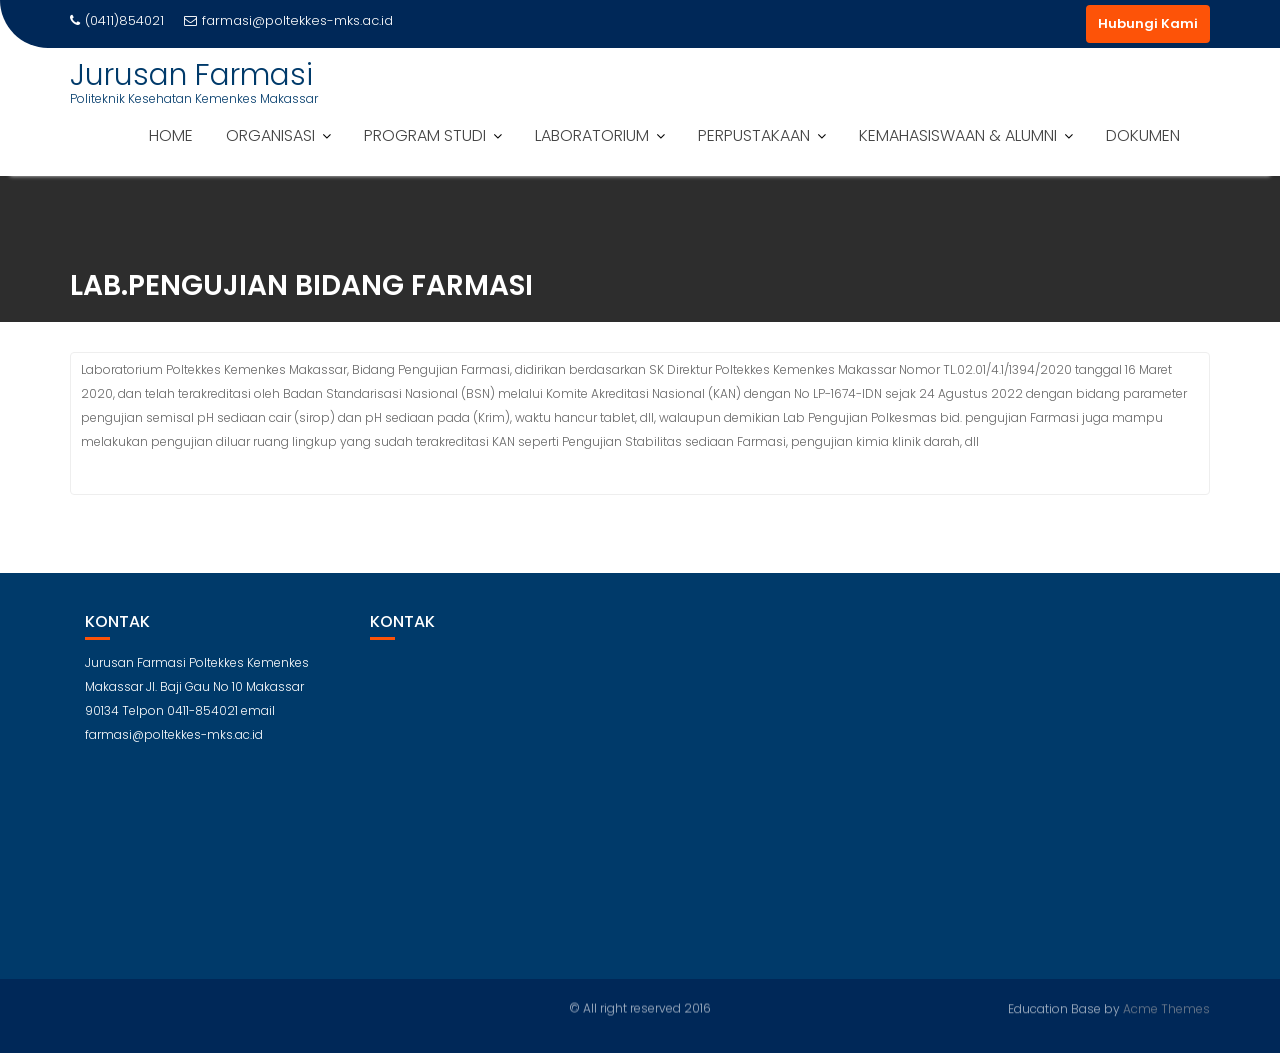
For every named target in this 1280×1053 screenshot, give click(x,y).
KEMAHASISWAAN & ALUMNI (958, 135)
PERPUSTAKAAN (754, 135)
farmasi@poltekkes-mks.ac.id (288, 20)
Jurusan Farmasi (191, 75)
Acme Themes (1166, 1007)
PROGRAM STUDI (425, 135)
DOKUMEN (1143, 135)
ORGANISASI (270, 135)
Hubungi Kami (1148, 23)
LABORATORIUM (592, 135)
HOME (171, 135)
